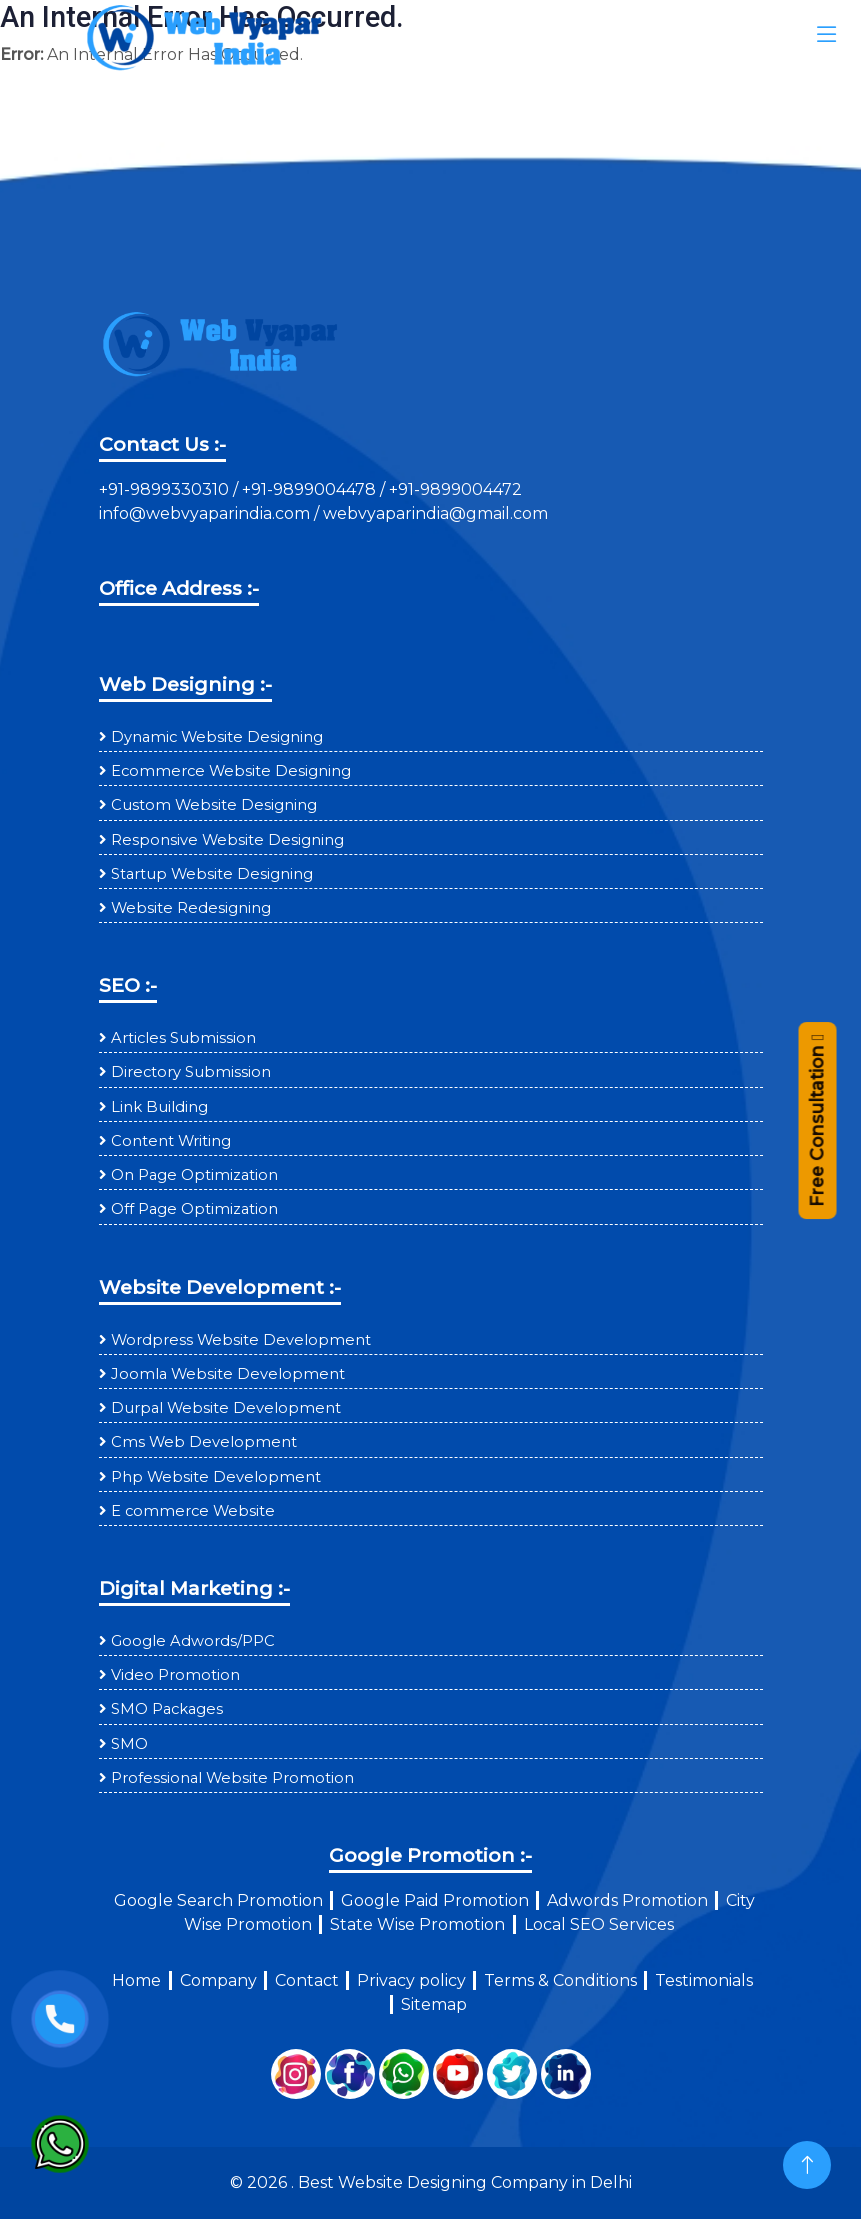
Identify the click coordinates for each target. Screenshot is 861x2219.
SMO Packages (167, 1709)
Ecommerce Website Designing (231, 771)
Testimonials (704, 1980)
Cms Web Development (204, 1442)
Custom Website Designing (214, 805)
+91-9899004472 (453, 489)
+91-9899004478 (311, 489)
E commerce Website (193, 1511)
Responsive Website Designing (227, 840)
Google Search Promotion (218, 1900)
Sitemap (434, 2004)
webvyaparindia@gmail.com (435, 513)
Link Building (159, 1107)
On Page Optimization (194, 1175)
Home (136, 1980)
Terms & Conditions (560, 1980)
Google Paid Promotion (435, 1900)
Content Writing (171, 1141)
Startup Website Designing (212, 874)
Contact (307, 1980)
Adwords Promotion (627, 1900)
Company (218, 1980)
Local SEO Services (599, 1924)
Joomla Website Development (228, 1374)
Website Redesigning (191, 908)
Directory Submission (191, 1072)
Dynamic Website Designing (217, 737)
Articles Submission (183, 1038)
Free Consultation (816, 1128)
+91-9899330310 (166, 489)
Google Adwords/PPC (193, 1641)
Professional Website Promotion (232, 1778)
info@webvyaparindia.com (206, 513)
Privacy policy (411, 1980)
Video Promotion (175, 1675)
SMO (129, 1744)
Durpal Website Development (226, 1408)
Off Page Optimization (194, 1209)
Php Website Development (216, 1477)
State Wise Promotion (417, 1924)
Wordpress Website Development (241, 1340)
